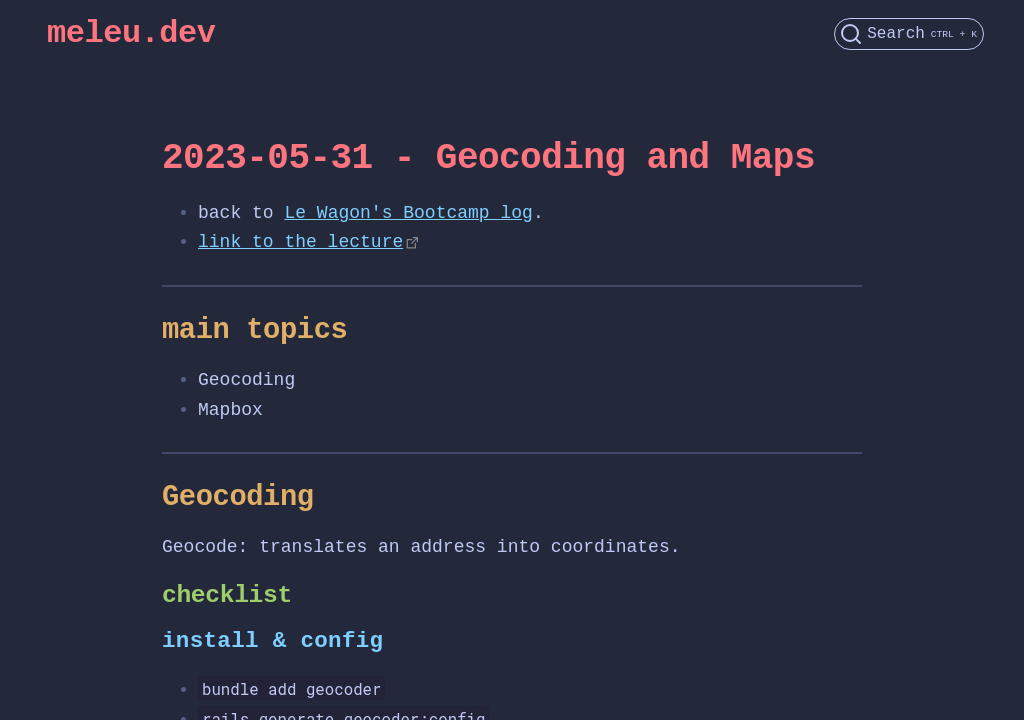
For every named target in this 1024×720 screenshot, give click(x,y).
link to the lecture (300, 242)
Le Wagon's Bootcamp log (408, 213)
